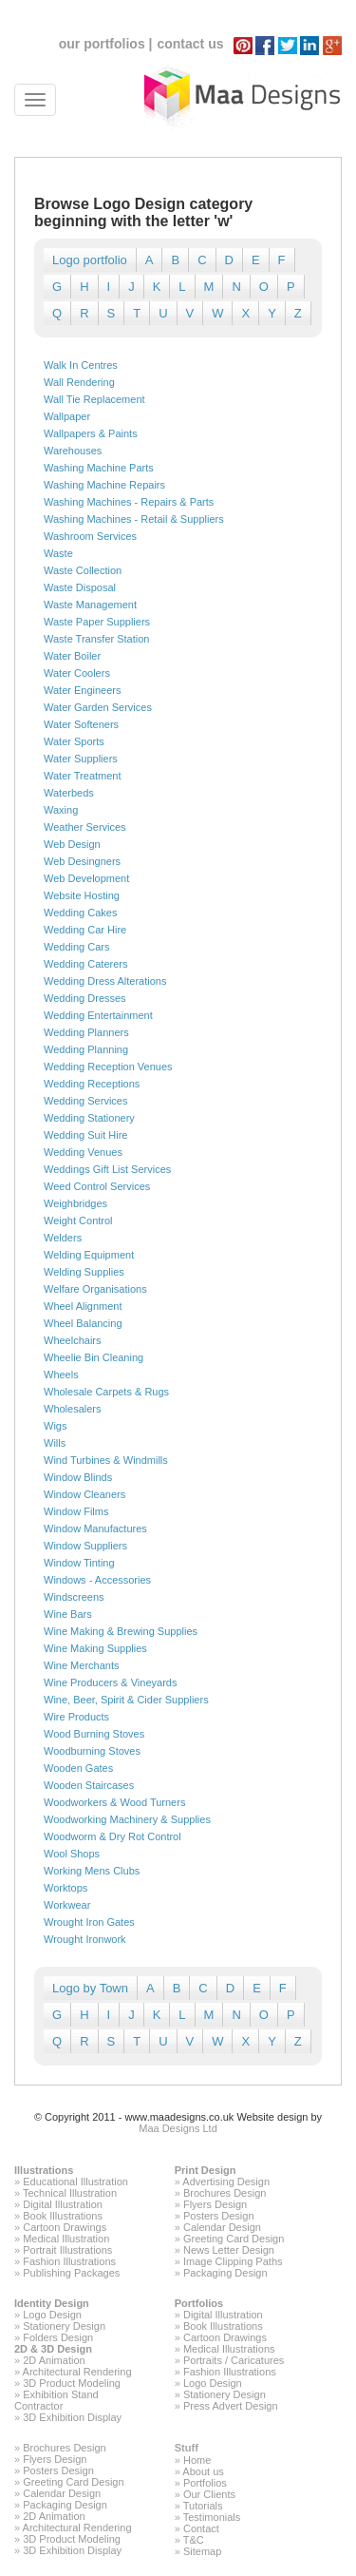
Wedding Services (85, 1100)
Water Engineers (83, 690)
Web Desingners (82, 861)
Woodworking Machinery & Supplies (127, 1819)
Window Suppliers (85, 1545)
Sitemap (202, 2551)
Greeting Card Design (233, 2238)
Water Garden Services (98, 707)
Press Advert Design (230, 2406)
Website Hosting (82, 895)
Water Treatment (83, 775)
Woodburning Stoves (92, 1751)
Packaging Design (225, 2272)
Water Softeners (81, 724)
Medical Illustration (66, 2238)
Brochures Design (224, 2193)
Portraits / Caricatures (233, 2360)
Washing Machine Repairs (104, 484)
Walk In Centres (81, 365)
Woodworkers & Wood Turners (114, 1802)
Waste (58, 553)
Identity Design (51, 2303)
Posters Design (218, 2215)
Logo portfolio (89, 260)
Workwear (67, 1905)
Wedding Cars (77, 946)
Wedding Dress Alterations (105, 981)
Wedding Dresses (85, 998)
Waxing (61, 810)
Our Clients (209, 2494)
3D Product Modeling (72, 2383)
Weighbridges (75, 1203)
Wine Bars (68, 1614)
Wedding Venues (83, 1152)
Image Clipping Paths (233, 2261)
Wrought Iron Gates (89, 1922)
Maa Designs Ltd (178, 2128)
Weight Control (78, 1220)
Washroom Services (90, 536)
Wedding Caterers (85, 964)
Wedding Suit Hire (85, 1135)
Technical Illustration (70, 2193)
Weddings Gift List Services (107, 1169)
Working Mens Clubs (92, 1870)
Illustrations (43, 2170)
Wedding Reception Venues (108, 1066)
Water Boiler (72, 656)
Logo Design (52, 2314)
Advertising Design (226, 2181)
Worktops (65, 1888)
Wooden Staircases (89, 1785)
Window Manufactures (95, 1528)
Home (197, 2460)
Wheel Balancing (83, 1323)
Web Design (72, 844)
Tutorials (203, 2505)
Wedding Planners (86, 1032)
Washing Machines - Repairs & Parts (129, 502)
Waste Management (90, 604)
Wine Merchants (81, 1665)
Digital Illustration (63, 2204)
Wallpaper (67, 416)
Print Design (205, 2170)
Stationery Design (64, 2326)
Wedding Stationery (89, 1118)
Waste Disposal (80, 587)
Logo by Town (90, 1988)
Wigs (55, 1426)
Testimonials (212, 2517)
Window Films (76, 1511)
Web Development (86, 878)
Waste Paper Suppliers (97, 621)
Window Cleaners (84, 1494)
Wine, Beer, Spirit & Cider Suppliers (126, 1699)
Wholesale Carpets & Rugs (106, 1391)
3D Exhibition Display (72, 2417)
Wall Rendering (79, 382)
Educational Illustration (75, 2181)
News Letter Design (228, 2250)
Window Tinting (79, 1562)
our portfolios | (106, 43)
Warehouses (73, 450)
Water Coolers (77, 673)
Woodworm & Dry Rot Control (112, 1836)
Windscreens (74, 1597)
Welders (63, 1237)
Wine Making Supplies (95, 1648)
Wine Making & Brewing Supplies (120, 1631)
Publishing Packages (71, 2272)
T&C (193, 2540)
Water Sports (74, 741)
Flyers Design (215, 2204)
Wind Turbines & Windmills (106, 1460)
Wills (55, 1443)
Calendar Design (222, 2227)
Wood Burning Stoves (94, 1734)
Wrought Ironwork (85, 1939)
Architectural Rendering (77, 2371)
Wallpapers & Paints (91, 433)
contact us (190, 43)
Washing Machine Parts (99, 467)
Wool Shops (72, 1853)
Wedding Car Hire (85, 929)
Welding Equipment (89, 1254)
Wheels (61, 1374)
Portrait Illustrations (67, 2250)
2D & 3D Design (53, 2349)
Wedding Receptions (92, 1083)
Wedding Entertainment (98, 1015)
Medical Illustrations (229, 2349)
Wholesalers (73, 1408)
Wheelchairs (73, 1340)
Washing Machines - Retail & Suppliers (134, 519)
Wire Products (76, 1716)
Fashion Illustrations (69, 2261)
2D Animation (53, 2360)
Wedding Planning (86, 1049)
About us (202, 2471)
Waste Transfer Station (96, 638)
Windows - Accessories (97, 1580)
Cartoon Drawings (64, 2227)
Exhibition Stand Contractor (56, 2400)
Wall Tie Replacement (94, 399)
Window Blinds (78, 1477)
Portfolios (199, 2303)
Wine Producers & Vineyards (110, 1682)
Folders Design (58, 2337)
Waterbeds (69, 792)
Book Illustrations (63, 2215)
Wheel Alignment (83, 1306)
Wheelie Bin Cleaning (93, 1357)
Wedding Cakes (80, 912)
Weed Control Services (97, 1186)
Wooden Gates (78, 1768)
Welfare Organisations (95, 1289)
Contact (201, 2528)
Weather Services (85, 827)
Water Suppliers (81, 758)
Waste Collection (83, 570)
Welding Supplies (84, 1272)
